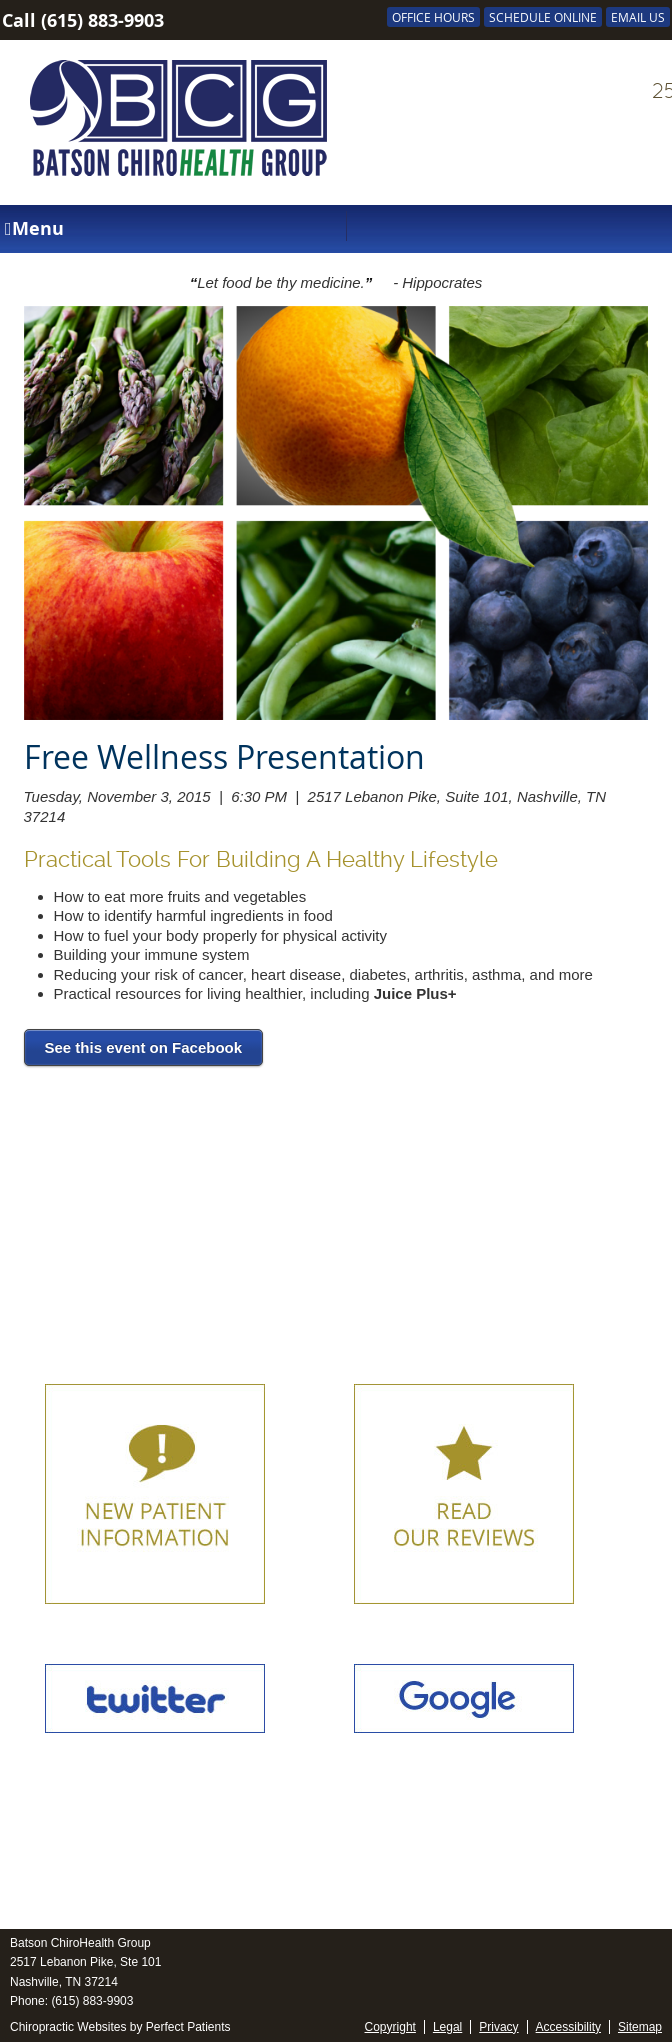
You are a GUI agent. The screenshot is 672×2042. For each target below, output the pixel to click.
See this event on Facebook (144, 1047)
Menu (34, 228)
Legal (447, 2027)
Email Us (638, 17)
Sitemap (640, 2027)
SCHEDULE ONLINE (543, 17)
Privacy (498, 2027)
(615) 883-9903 (102, 20)
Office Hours (433, 17)
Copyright (390, 2027)
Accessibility (568, 2027)
